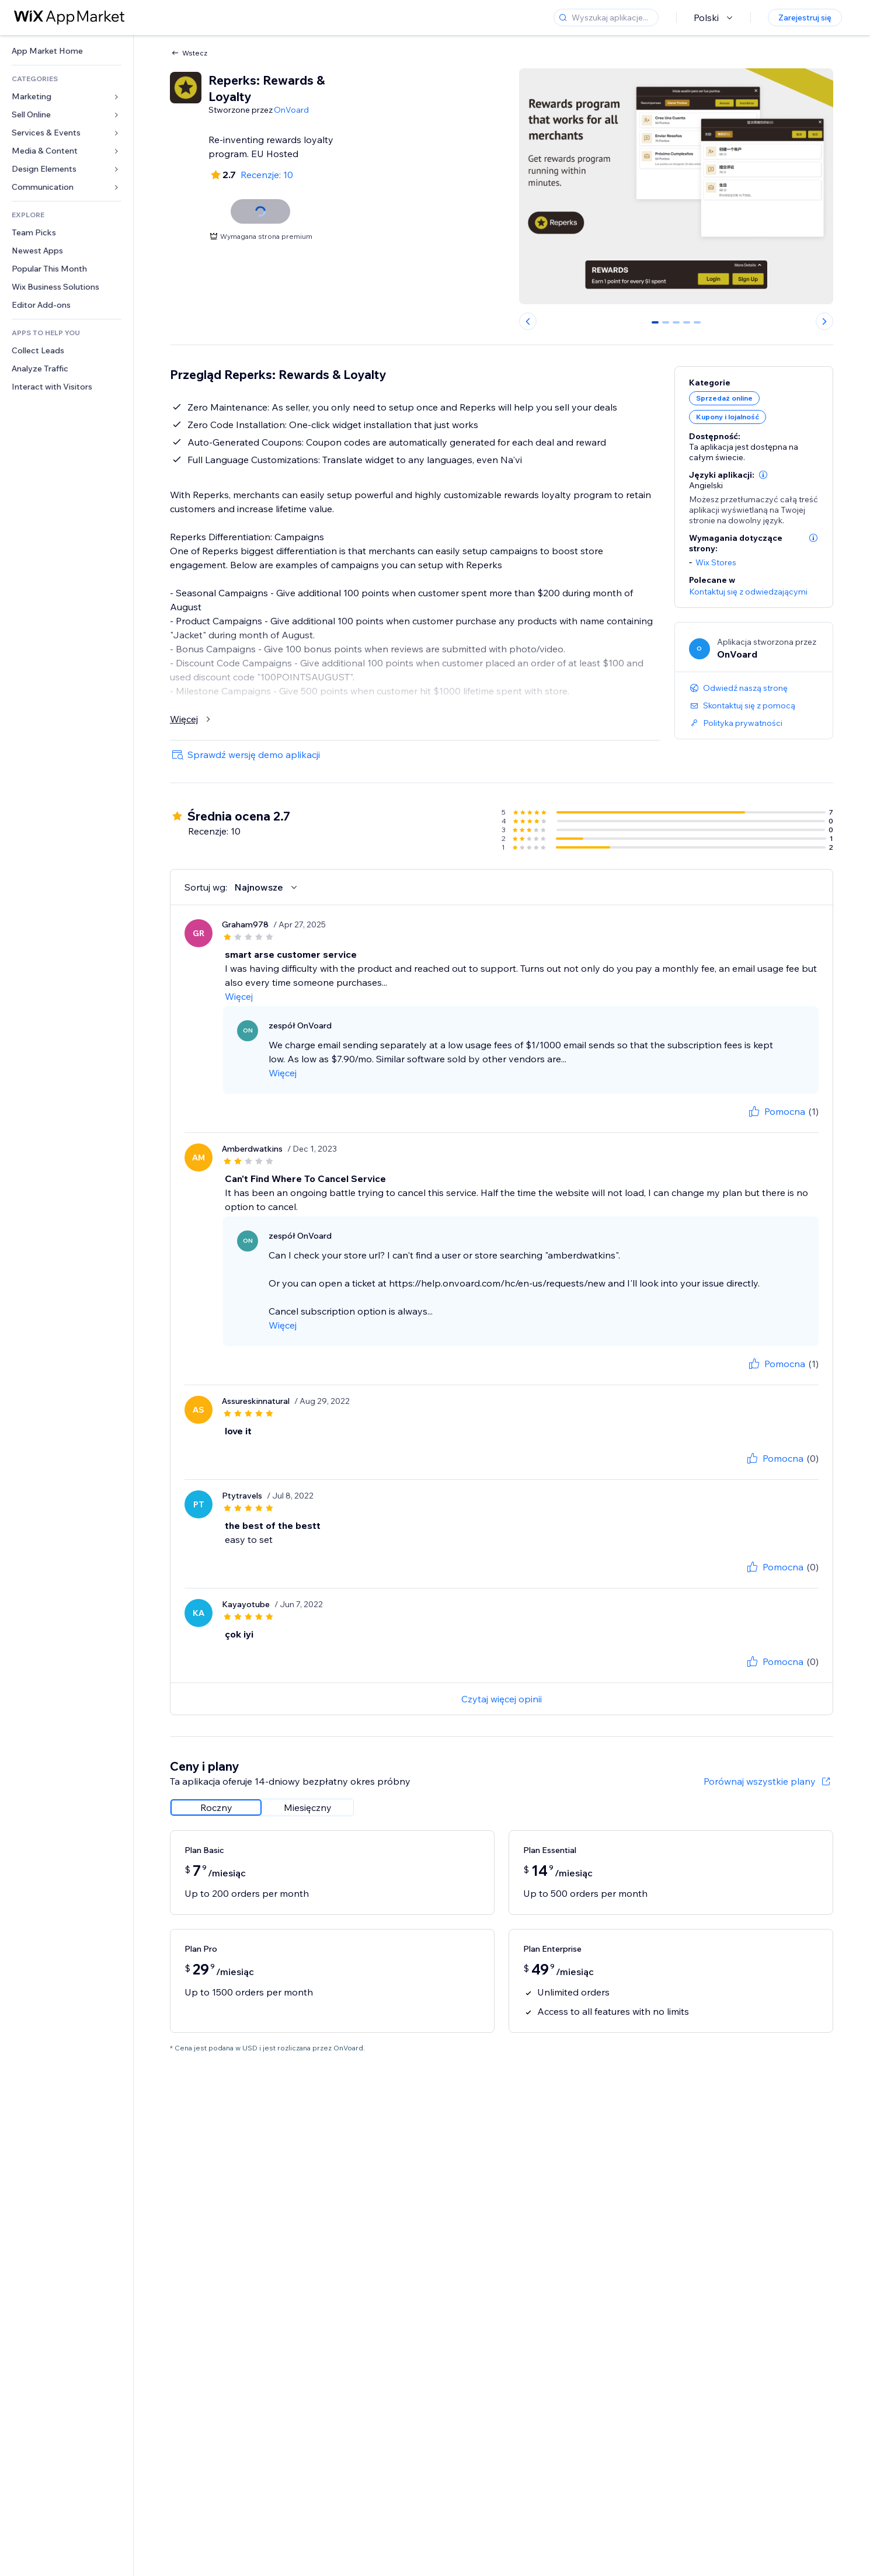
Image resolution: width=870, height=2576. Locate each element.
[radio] (216, 1807)
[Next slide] (824, 321)
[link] (66, 51)
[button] (763, 475)
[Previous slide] (528, 321)
